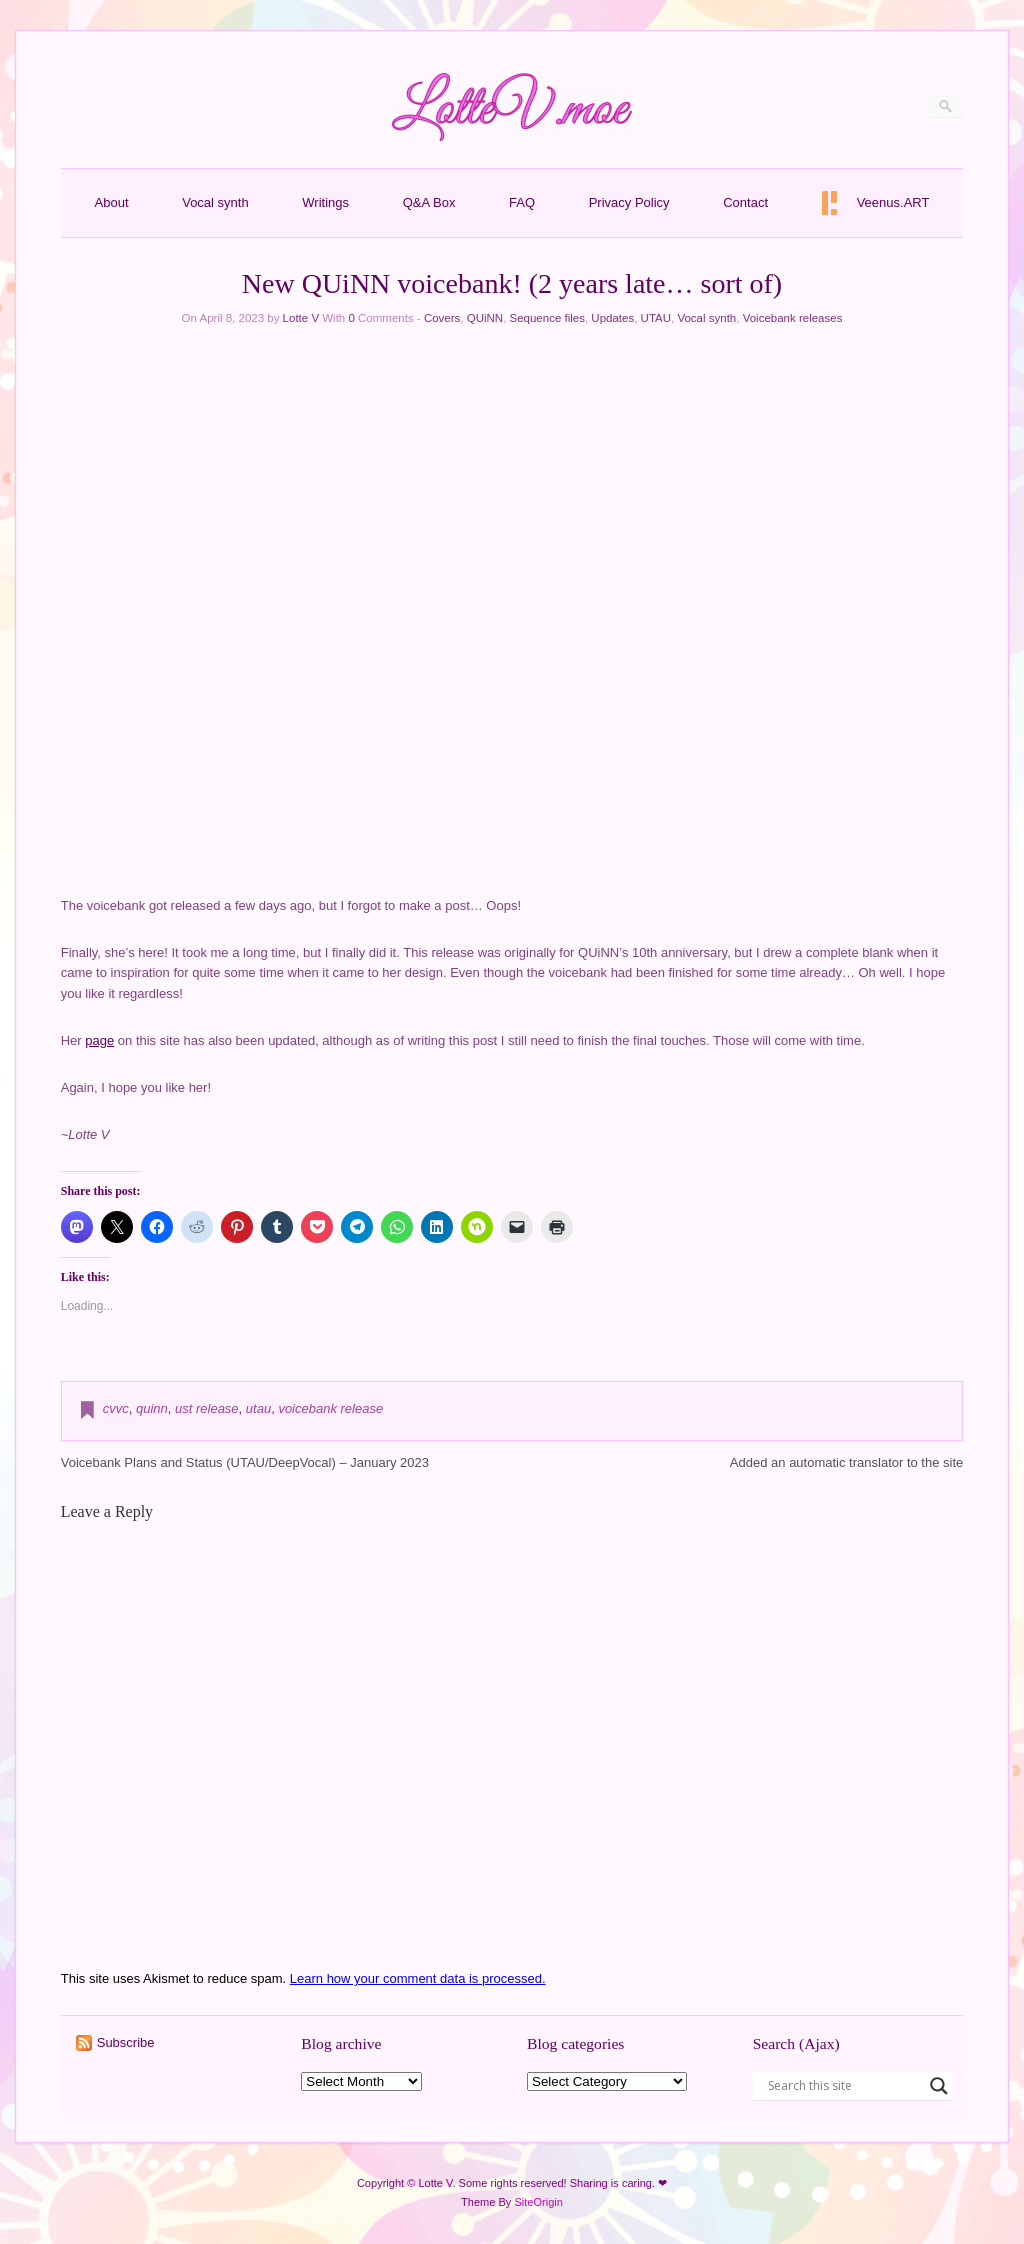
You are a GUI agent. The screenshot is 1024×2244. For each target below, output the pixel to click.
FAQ (522, 202)
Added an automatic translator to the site (846, 1462)
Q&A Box (429, 202)
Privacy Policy (629, 202)
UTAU (656, 318)
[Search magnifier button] (939, 2086)
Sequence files (547, 318)
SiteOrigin (538, 2202)
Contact (745, 202)
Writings (325, 202)
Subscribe (126, 2042)
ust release (207, 1408)
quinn (152, 1408)
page (99, 1040)
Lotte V (301, 318)
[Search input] (844, 2086)
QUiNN (485, 318)
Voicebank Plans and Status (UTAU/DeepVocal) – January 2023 (245, 1462)
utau (258, 1408)
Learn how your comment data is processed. (418, 1978)
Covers (442, 318)
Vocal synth (215, 202)
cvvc (116, 1408)
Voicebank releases (793, 318)
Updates (612, 318)
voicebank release (330, 1408)
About (112, 202)
